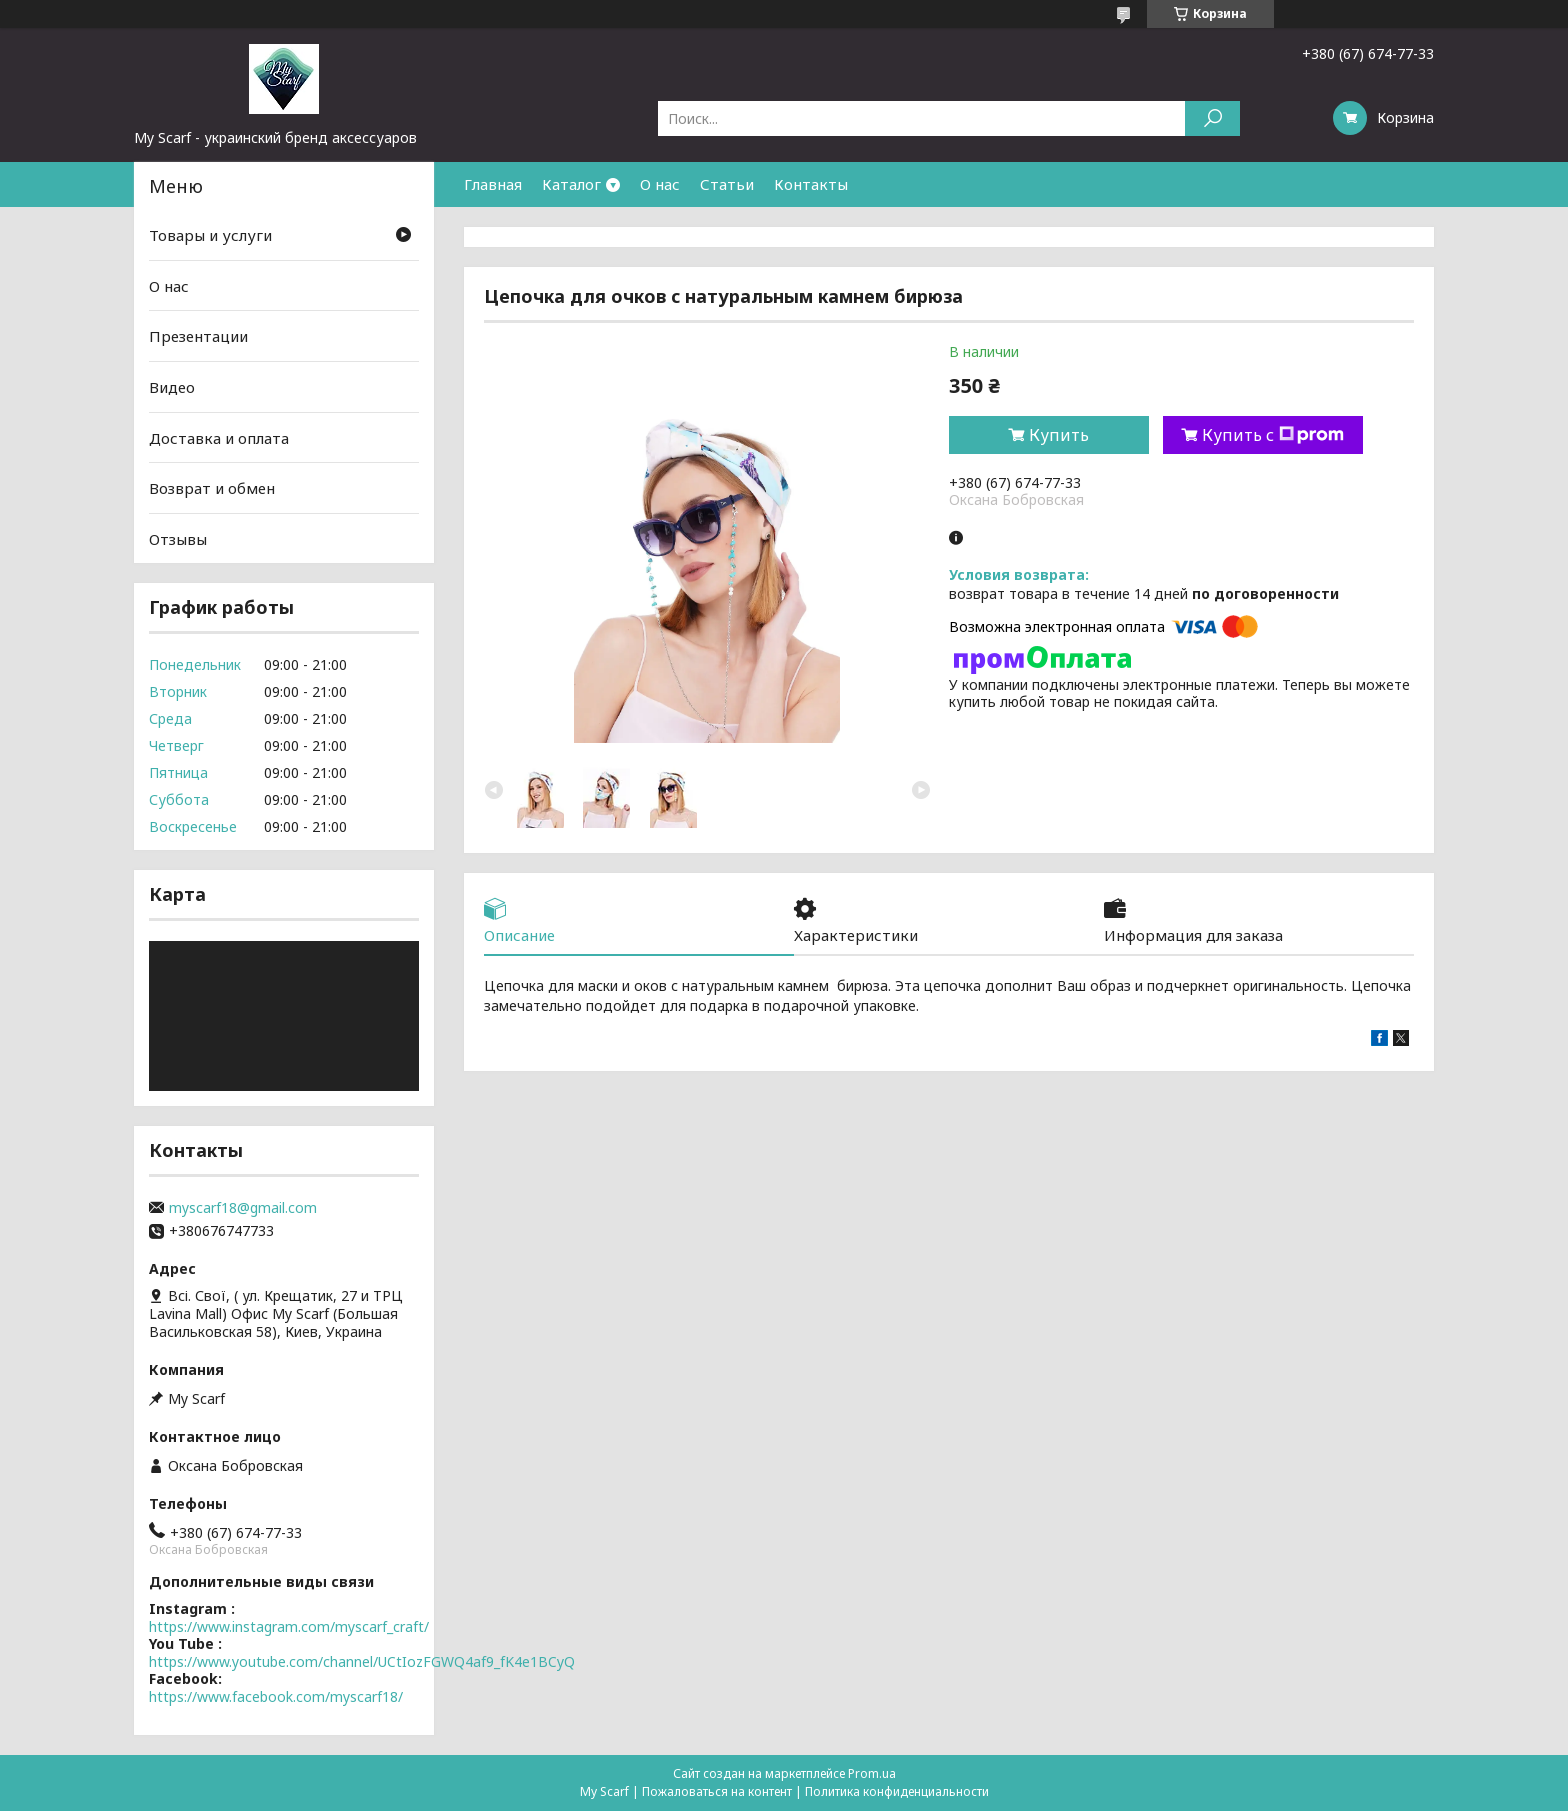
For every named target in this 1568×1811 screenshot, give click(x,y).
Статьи (727, 184)
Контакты (811, 184)
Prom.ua (872, 1773)
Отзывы (178, 539)
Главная (493, 184)
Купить (1059, 435)
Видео (172, 387)
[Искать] (1212, 118)
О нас (660, 184)
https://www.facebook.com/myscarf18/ (276, 1696)
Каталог (571, 184)
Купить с (1273, 435)
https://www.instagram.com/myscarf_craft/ (289, 1626)
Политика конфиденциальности (897, 1791)
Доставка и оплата (219, 437)
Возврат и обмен (212, 488)
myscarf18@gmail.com (243, 1208)
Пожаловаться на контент (717, 1791)
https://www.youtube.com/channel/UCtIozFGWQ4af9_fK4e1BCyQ (362, 1661)
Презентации (198, 336)
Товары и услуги (210, 235)
